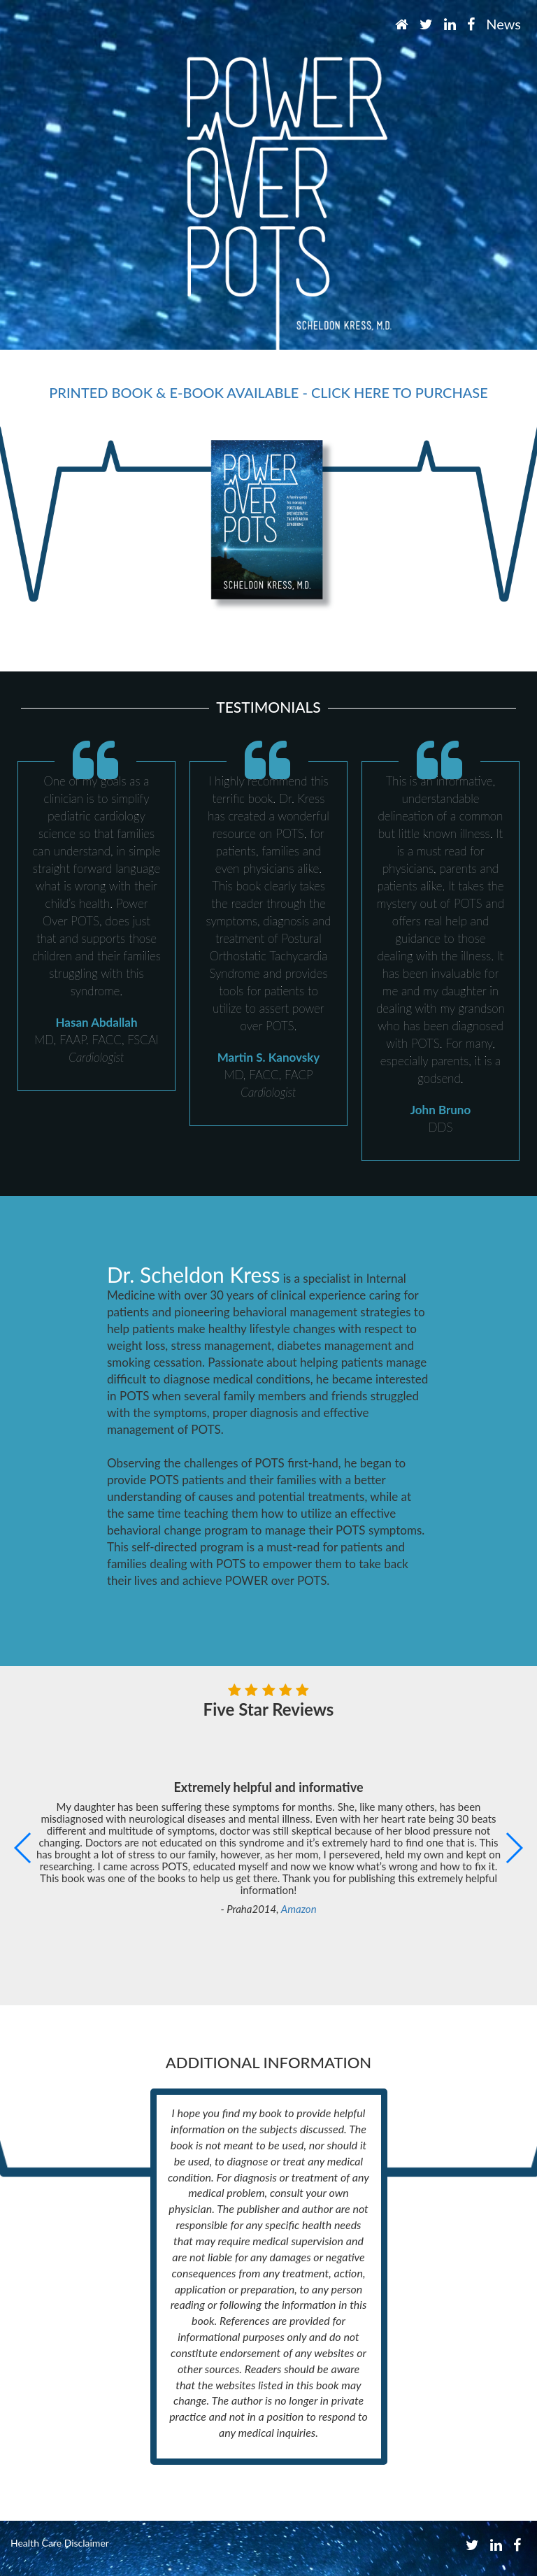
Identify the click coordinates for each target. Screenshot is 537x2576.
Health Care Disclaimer (59, 2543)
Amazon (299, 1908)
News (503, 23)
